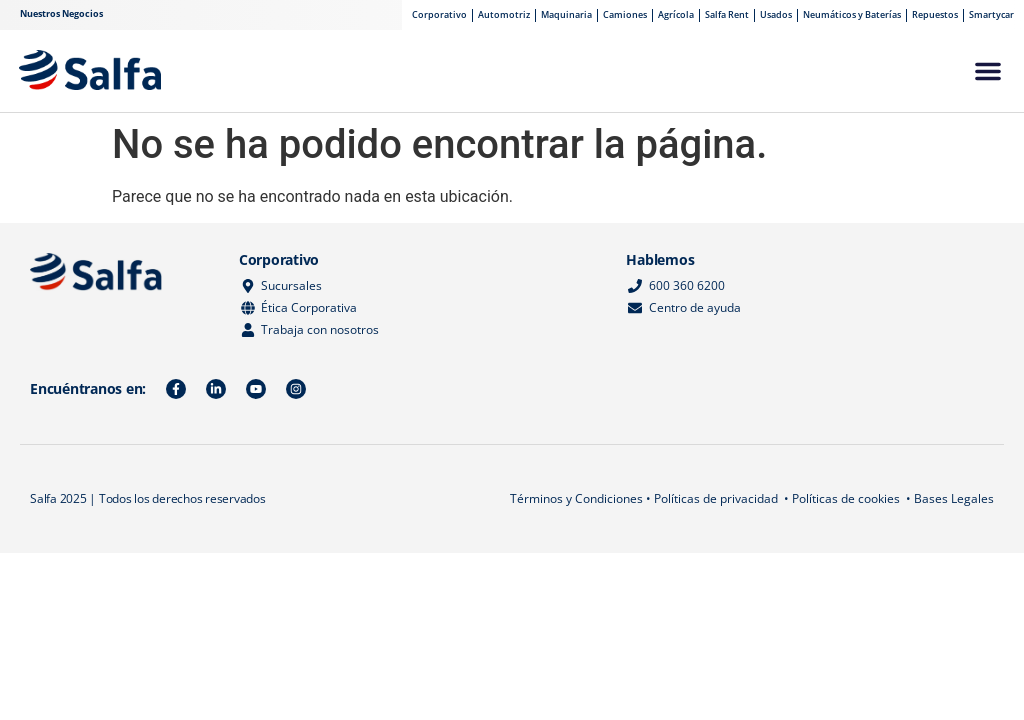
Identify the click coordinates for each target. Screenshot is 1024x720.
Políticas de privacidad (716, 498)
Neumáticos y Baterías (852, 14)
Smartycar (991, 14)
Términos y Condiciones (576, 498)
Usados (776, 14)
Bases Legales (954, 498)
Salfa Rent (727, 14)
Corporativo (439, 14)
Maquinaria (566, 14)
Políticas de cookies (846, 498)
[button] (988, 71)
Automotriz (504, 14)
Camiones (625, 14)
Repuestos (935, 14)
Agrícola (676, 14)
